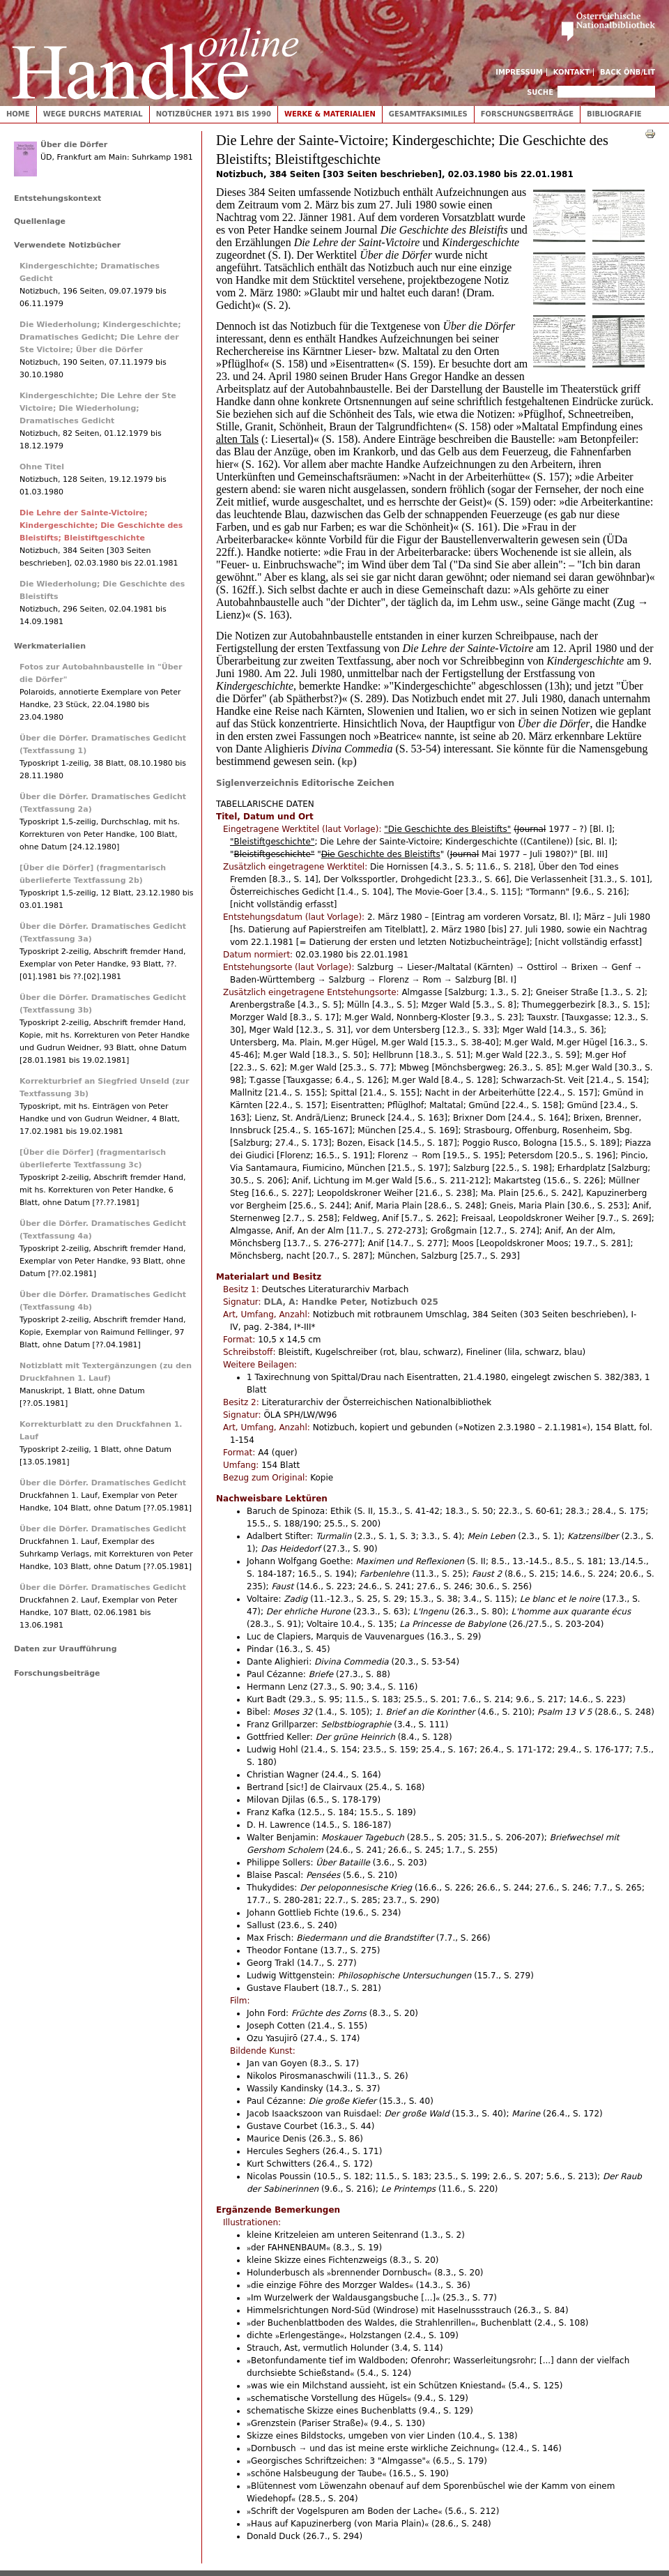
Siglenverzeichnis (257, 783)
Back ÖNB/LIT (627, 72)
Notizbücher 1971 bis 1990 (213, 114)
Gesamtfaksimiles (428, 114)
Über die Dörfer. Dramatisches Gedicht (103, 1482)
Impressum (519, 72)
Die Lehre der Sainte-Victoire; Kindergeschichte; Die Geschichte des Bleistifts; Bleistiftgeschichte (101, 525)
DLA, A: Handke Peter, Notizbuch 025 (350, 1302)
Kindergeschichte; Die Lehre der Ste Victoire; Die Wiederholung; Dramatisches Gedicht (98, 408)
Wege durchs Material (93, 114)
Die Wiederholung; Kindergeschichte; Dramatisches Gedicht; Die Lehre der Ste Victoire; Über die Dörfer (100, 337)
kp (347, 762)
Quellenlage (40, 221)
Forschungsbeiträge (527, 114)
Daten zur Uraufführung (65, 1648)
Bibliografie (614, 114)
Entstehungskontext (57, 198)
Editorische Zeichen (348, 783)
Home (18, 114)
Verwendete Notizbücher (67, 245)
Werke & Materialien (330, 114)
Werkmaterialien (50, 646)
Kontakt (571, 72)
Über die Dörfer (73, 144)
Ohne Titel (42, 466)
